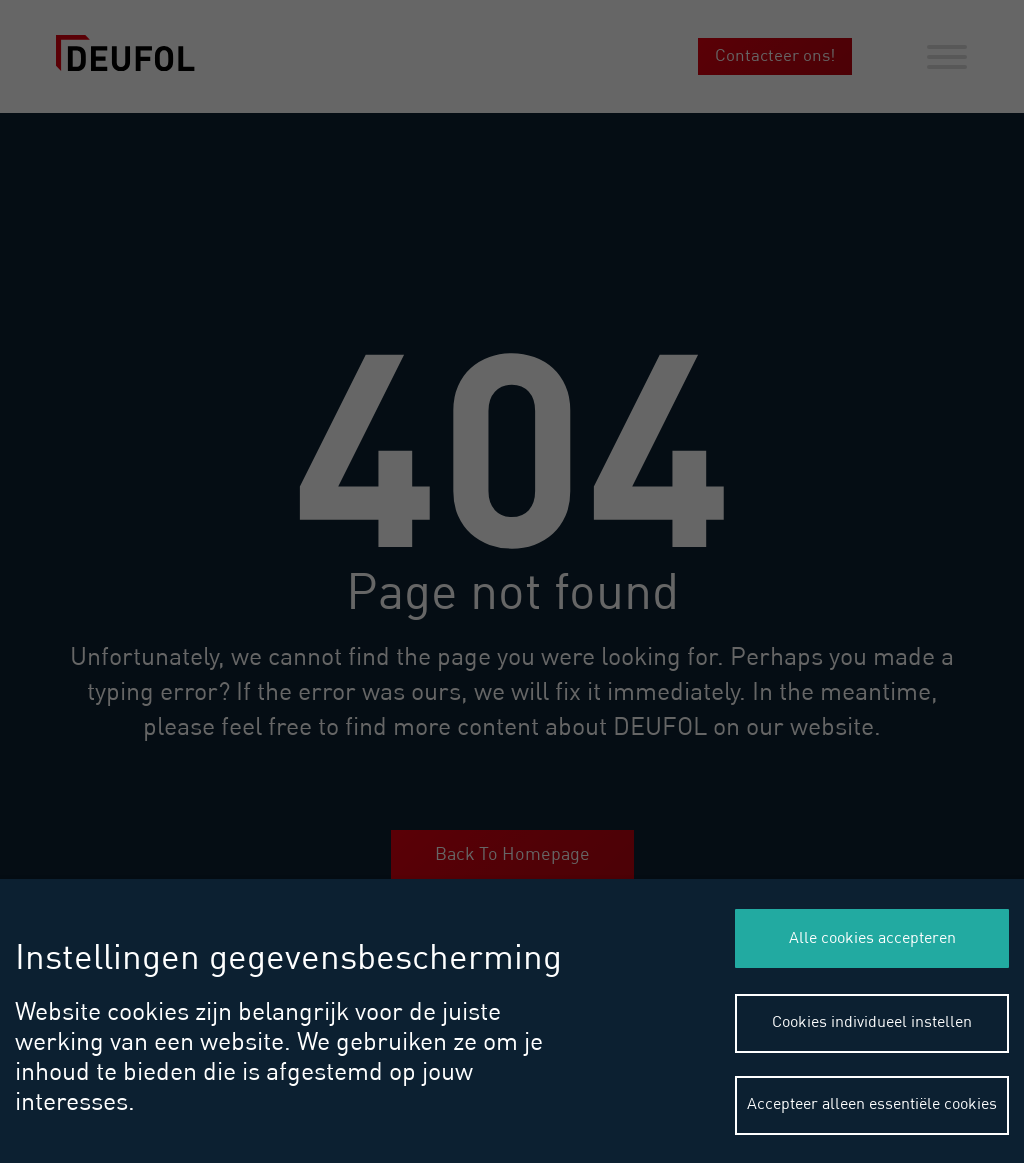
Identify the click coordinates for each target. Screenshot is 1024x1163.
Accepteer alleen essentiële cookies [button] (872, 1105)
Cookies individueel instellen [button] (872, 1023)
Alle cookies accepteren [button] (872, 939)
